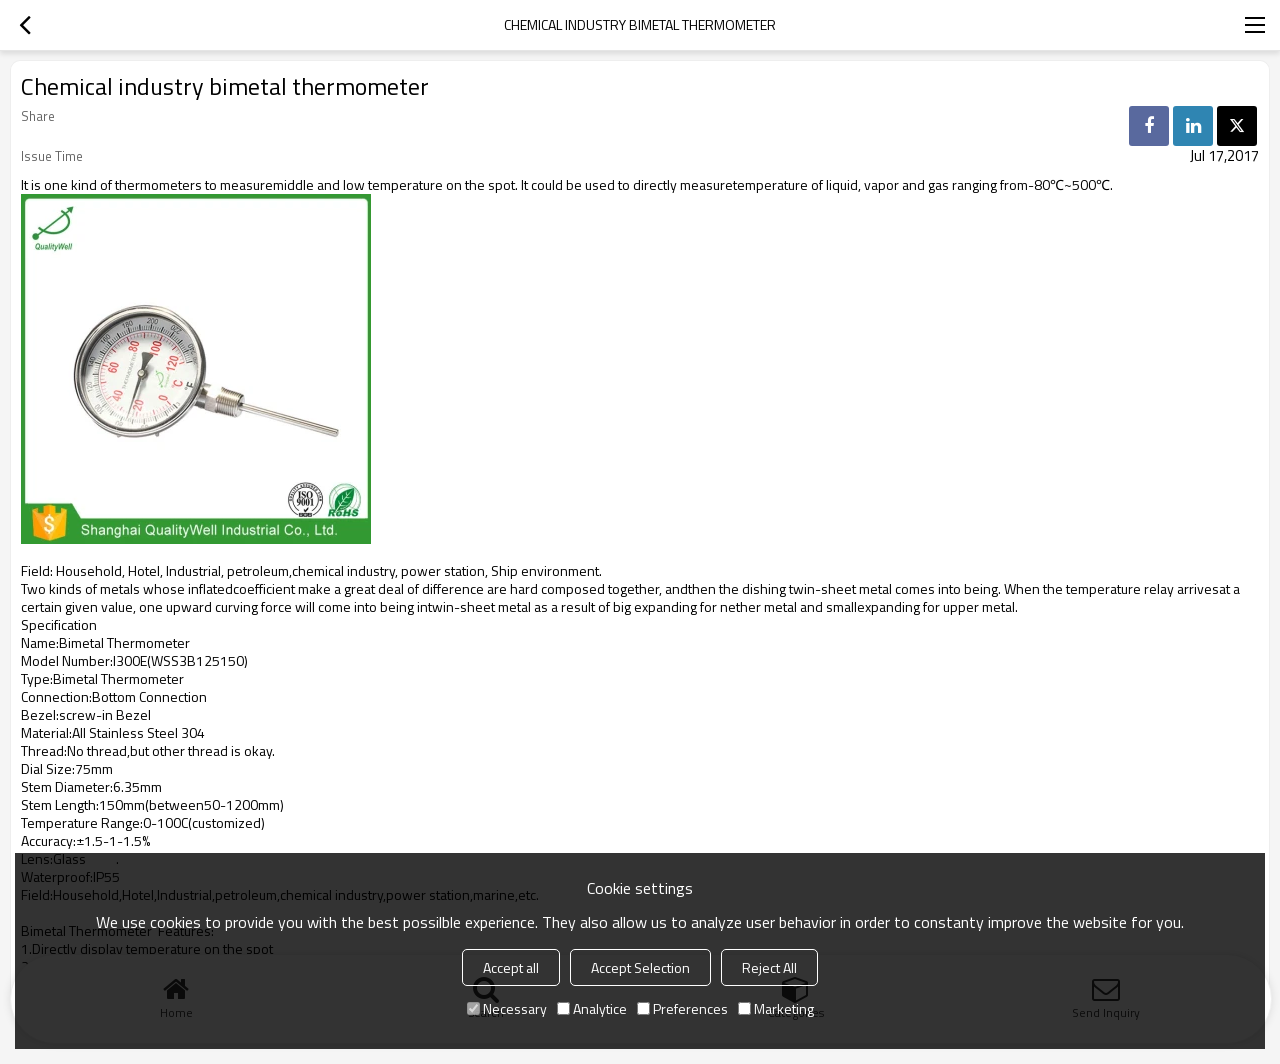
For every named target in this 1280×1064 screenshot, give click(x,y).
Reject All (769, 967)
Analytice (592, 1008)
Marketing (776, 1008)
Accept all (511, 967)
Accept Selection (640, 967)
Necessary (507, 1008)
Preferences (682, 1008)
